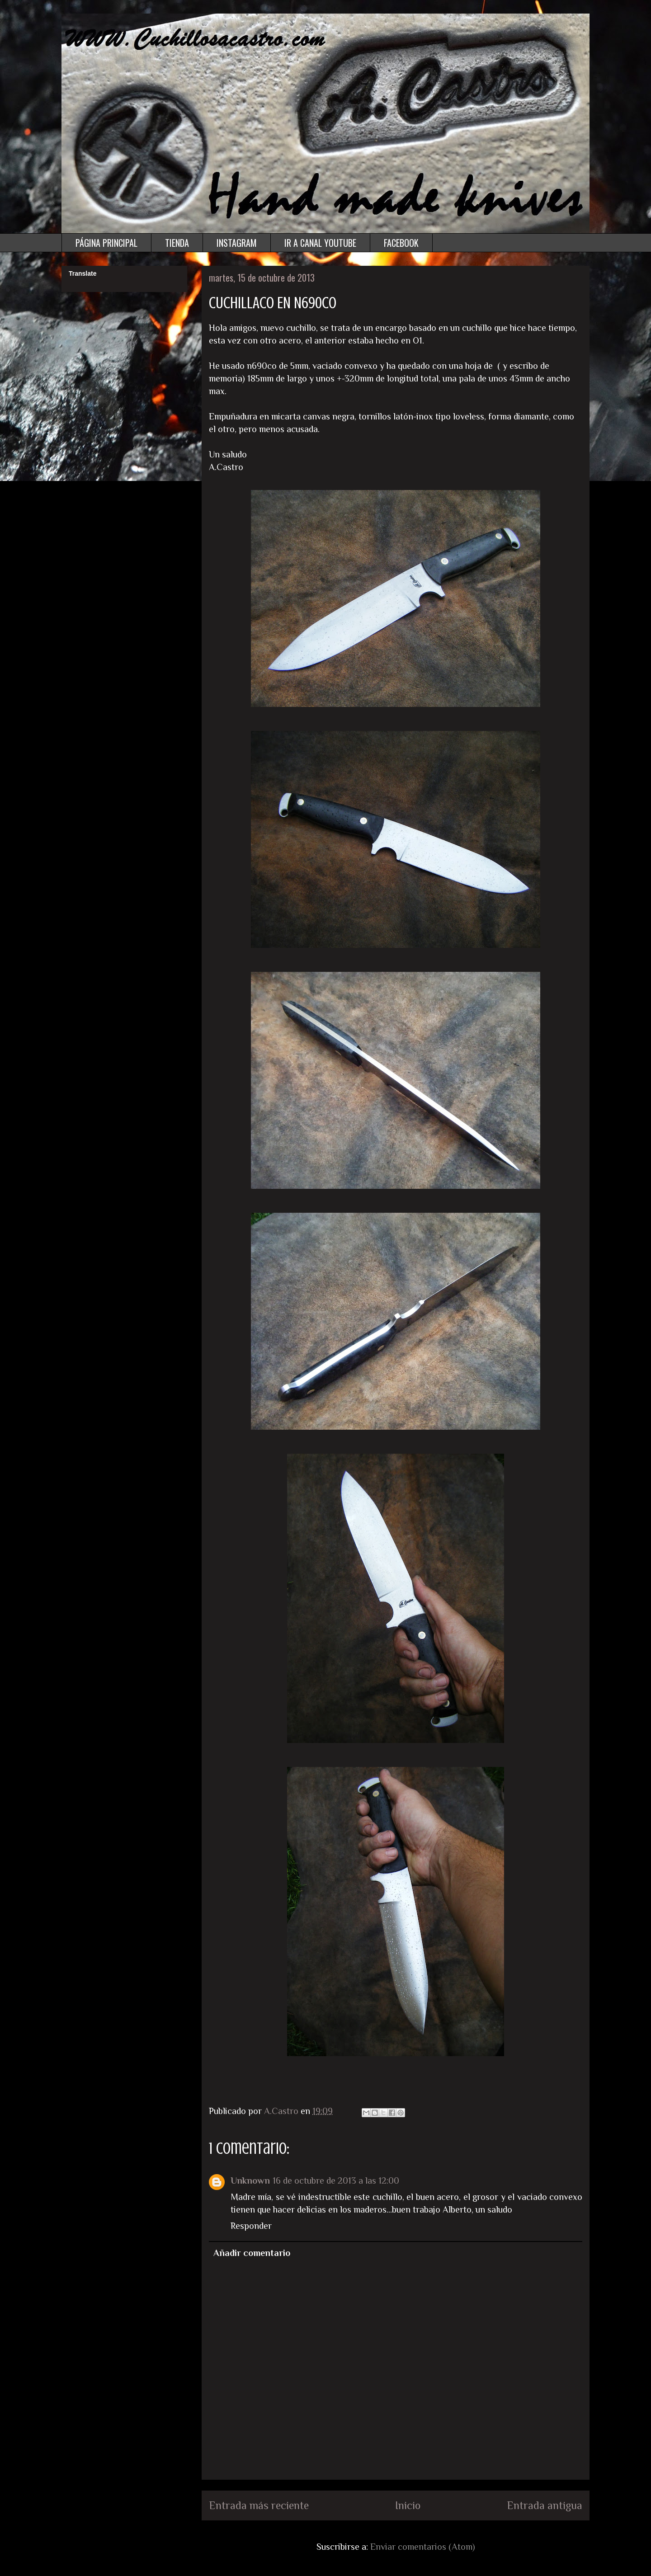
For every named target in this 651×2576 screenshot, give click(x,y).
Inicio (407, 2505)
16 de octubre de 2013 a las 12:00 (336, 2180)
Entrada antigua (544, 2505)
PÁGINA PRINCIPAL (106, 243)
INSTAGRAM (237, 243)
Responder (251, 2226)
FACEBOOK (401, 243)
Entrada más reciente (259, 2505)
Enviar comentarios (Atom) (422, 2547)
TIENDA (177, 243)
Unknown (250, 2180)
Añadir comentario (251, 2253)
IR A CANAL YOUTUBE (320, 243)
